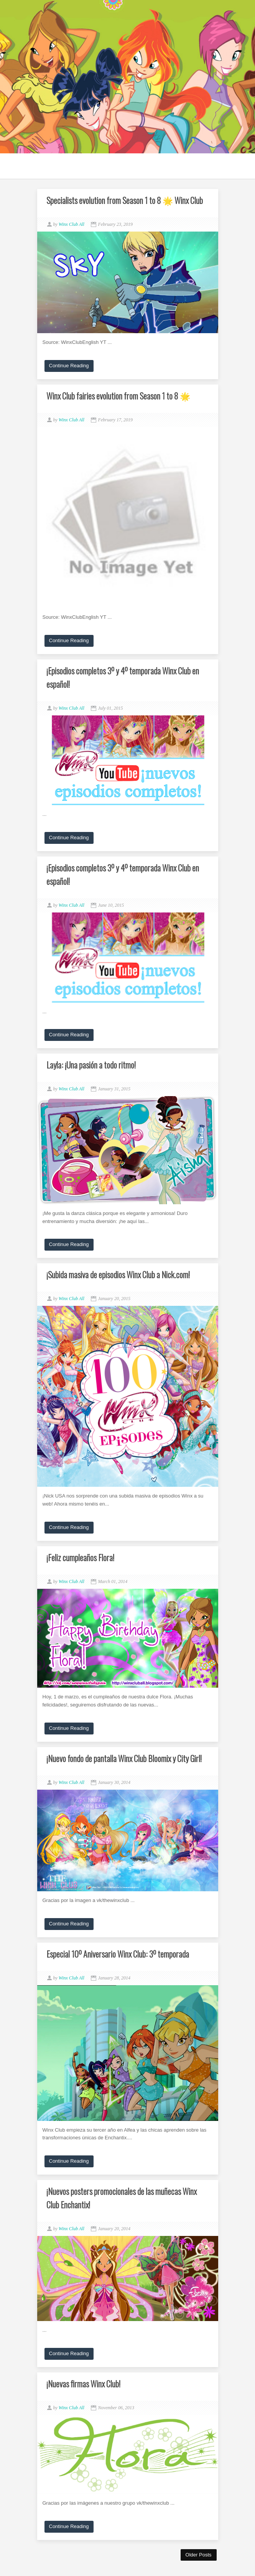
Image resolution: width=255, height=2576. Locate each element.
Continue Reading (69, 365)
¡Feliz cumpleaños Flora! (80, 1557)
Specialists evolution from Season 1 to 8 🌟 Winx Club (124, 200)
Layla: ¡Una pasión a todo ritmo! (91, 1065)
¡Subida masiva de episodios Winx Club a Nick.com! (118, 1274)
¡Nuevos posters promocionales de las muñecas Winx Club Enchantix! (121, 2198)
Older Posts (199, 2555)
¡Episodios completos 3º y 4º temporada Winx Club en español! (122, 677)
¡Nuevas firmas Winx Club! (83, 2383)
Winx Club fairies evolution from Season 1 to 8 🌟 (118, 396)
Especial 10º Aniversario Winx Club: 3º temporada (117, 1954)
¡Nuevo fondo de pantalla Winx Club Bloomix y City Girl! (124, 1758)
